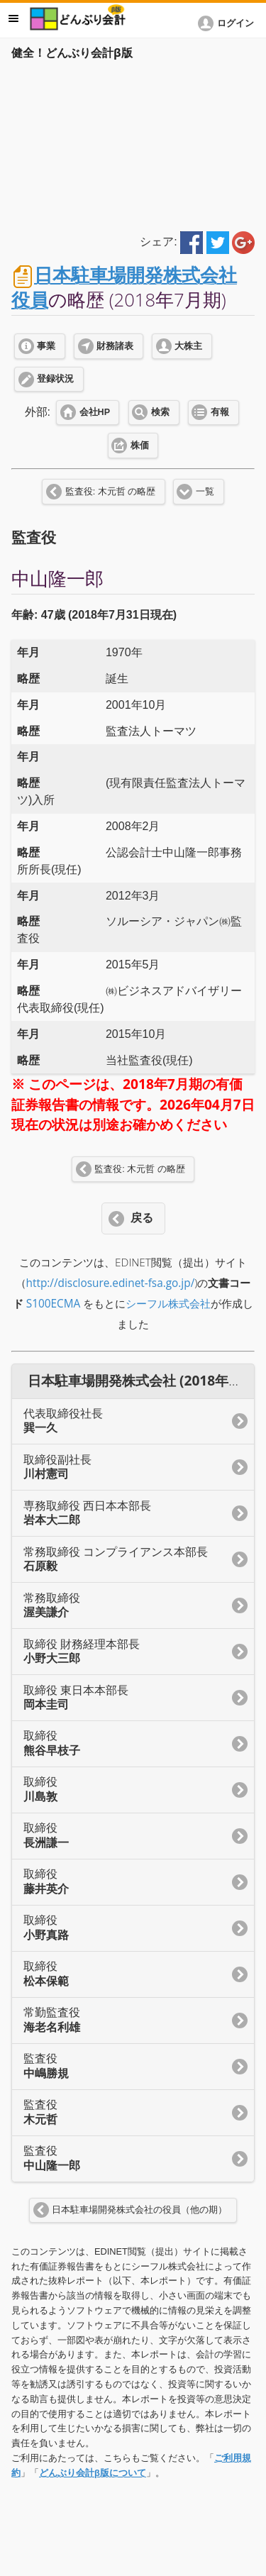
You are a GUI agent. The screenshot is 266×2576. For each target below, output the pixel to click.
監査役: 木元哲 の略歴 (110, 492)
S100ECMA (53, 1303)
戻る (142, 1218)
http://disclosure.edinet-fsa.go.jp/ (110, 1283)
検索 (160, 412)
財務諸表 (114, 346)
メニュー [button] (13, 18)
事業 (46, 346)
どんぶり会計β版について (92, 2472)
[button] (228, 23)
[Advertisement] (133, 143)
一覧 (205, 492)
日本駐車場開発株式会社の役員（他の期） (139, 2210)
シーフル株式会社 (168, 1303)
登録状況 (55, 379)
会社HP (94, 412)
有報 (220, 412)
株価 (140, 445)
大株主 (188, 346)
